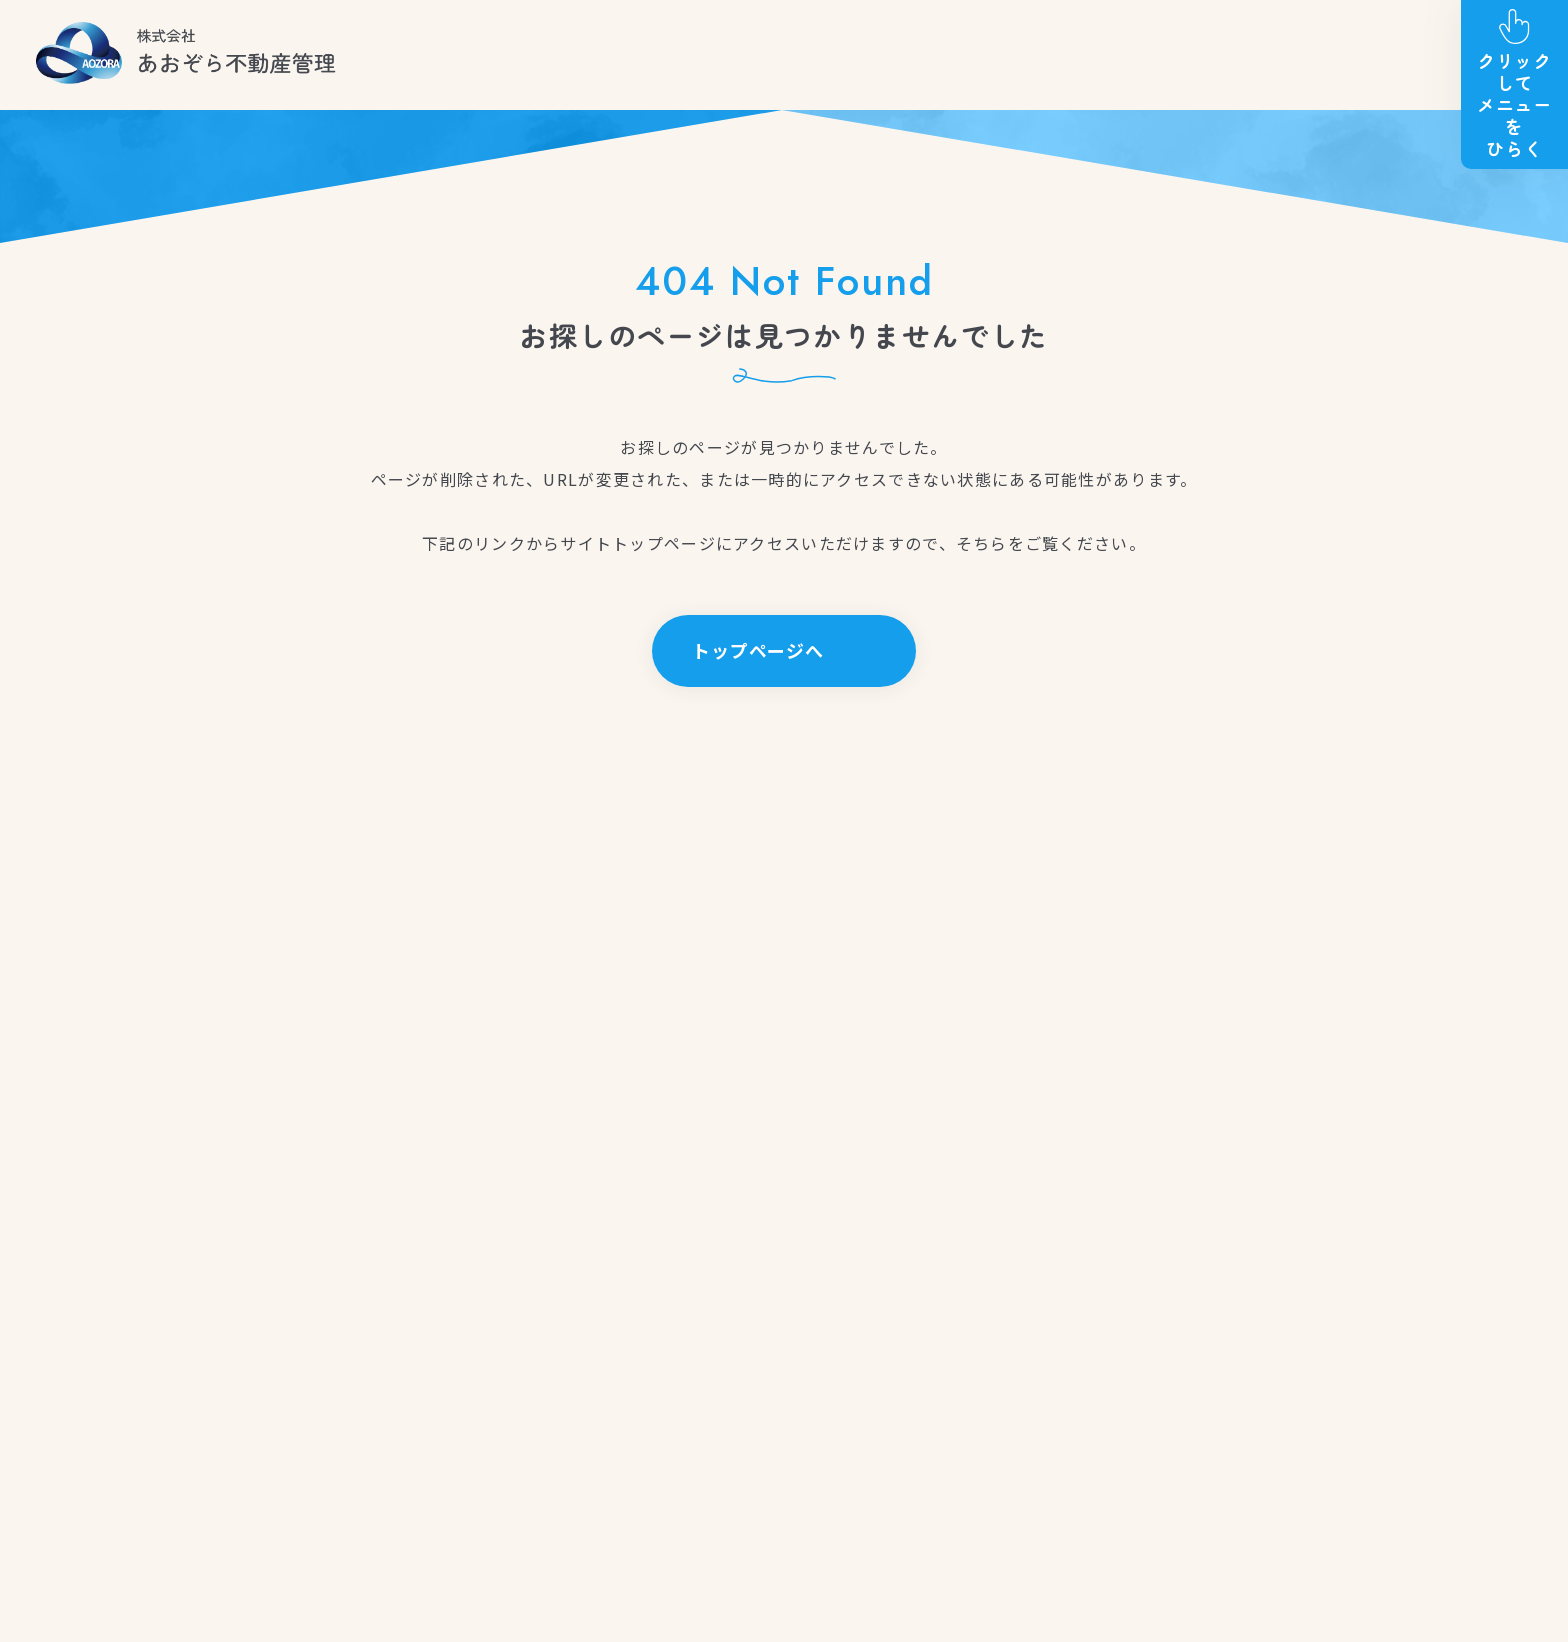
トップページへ (758, 650)
